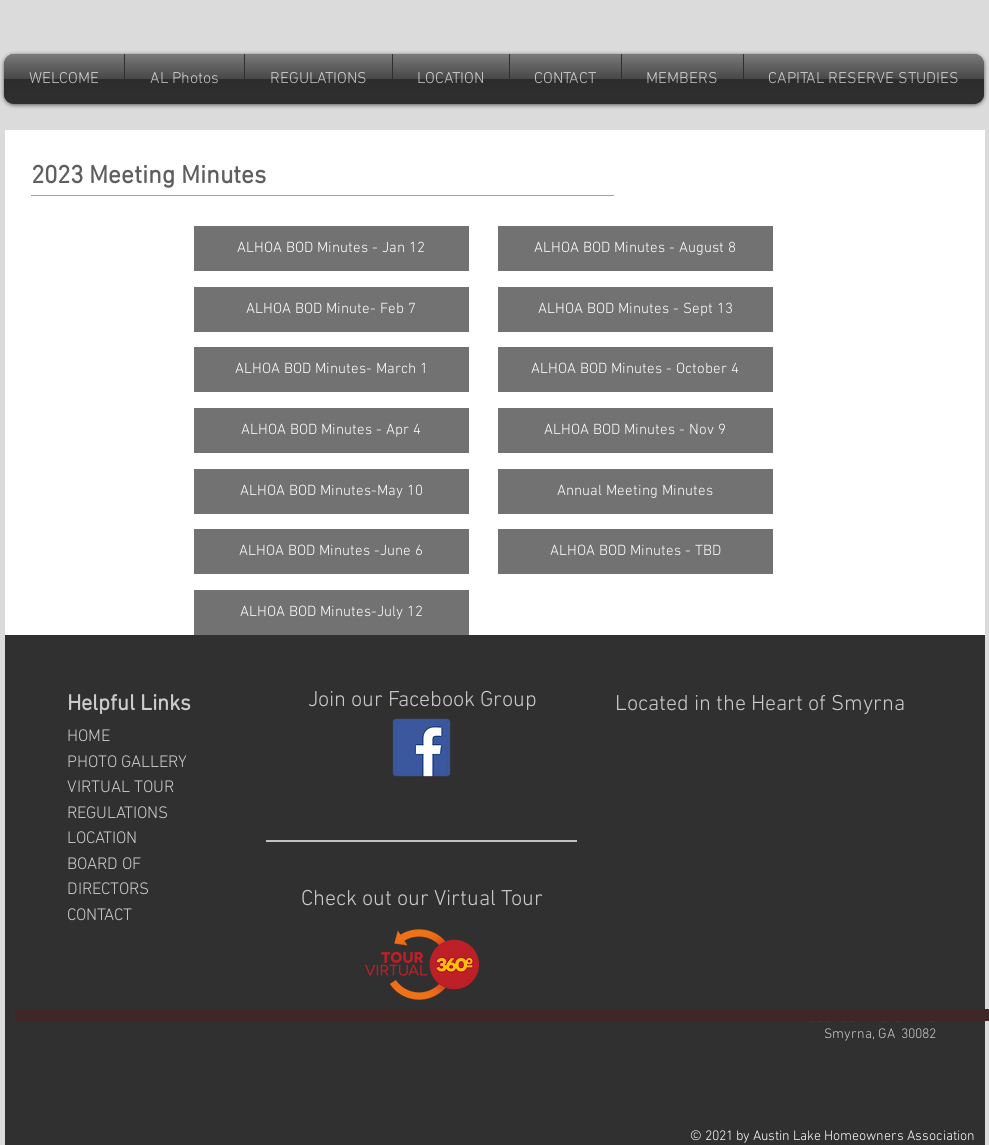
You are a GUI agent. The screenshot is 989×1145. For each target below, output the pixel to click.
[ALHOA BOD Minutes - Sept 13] (635, 309)
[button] (565, 79)
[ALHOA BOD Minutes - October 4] (635, 369)
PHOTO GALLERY (127, 763)
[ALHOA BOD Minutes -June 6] (331, 551)
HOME (88, 737)
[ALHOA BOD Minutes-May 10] (331, 491)
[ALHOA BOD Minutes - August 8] (635, 248)
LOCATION (102, 839)
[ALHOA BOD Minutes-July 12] (331, 612)
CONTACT (99, 916)
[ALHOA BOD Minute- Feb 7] (331, 309)
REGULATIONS (117, 814)
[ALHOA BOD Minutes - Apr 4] (331, 430)
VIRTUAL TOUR (120, 788)
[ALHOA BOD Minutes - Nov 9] (635, 430)
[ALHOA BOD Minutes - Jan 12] (331, 248)
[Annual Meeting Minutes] (635, 491)
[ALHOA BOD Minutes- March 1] (331, 369)
